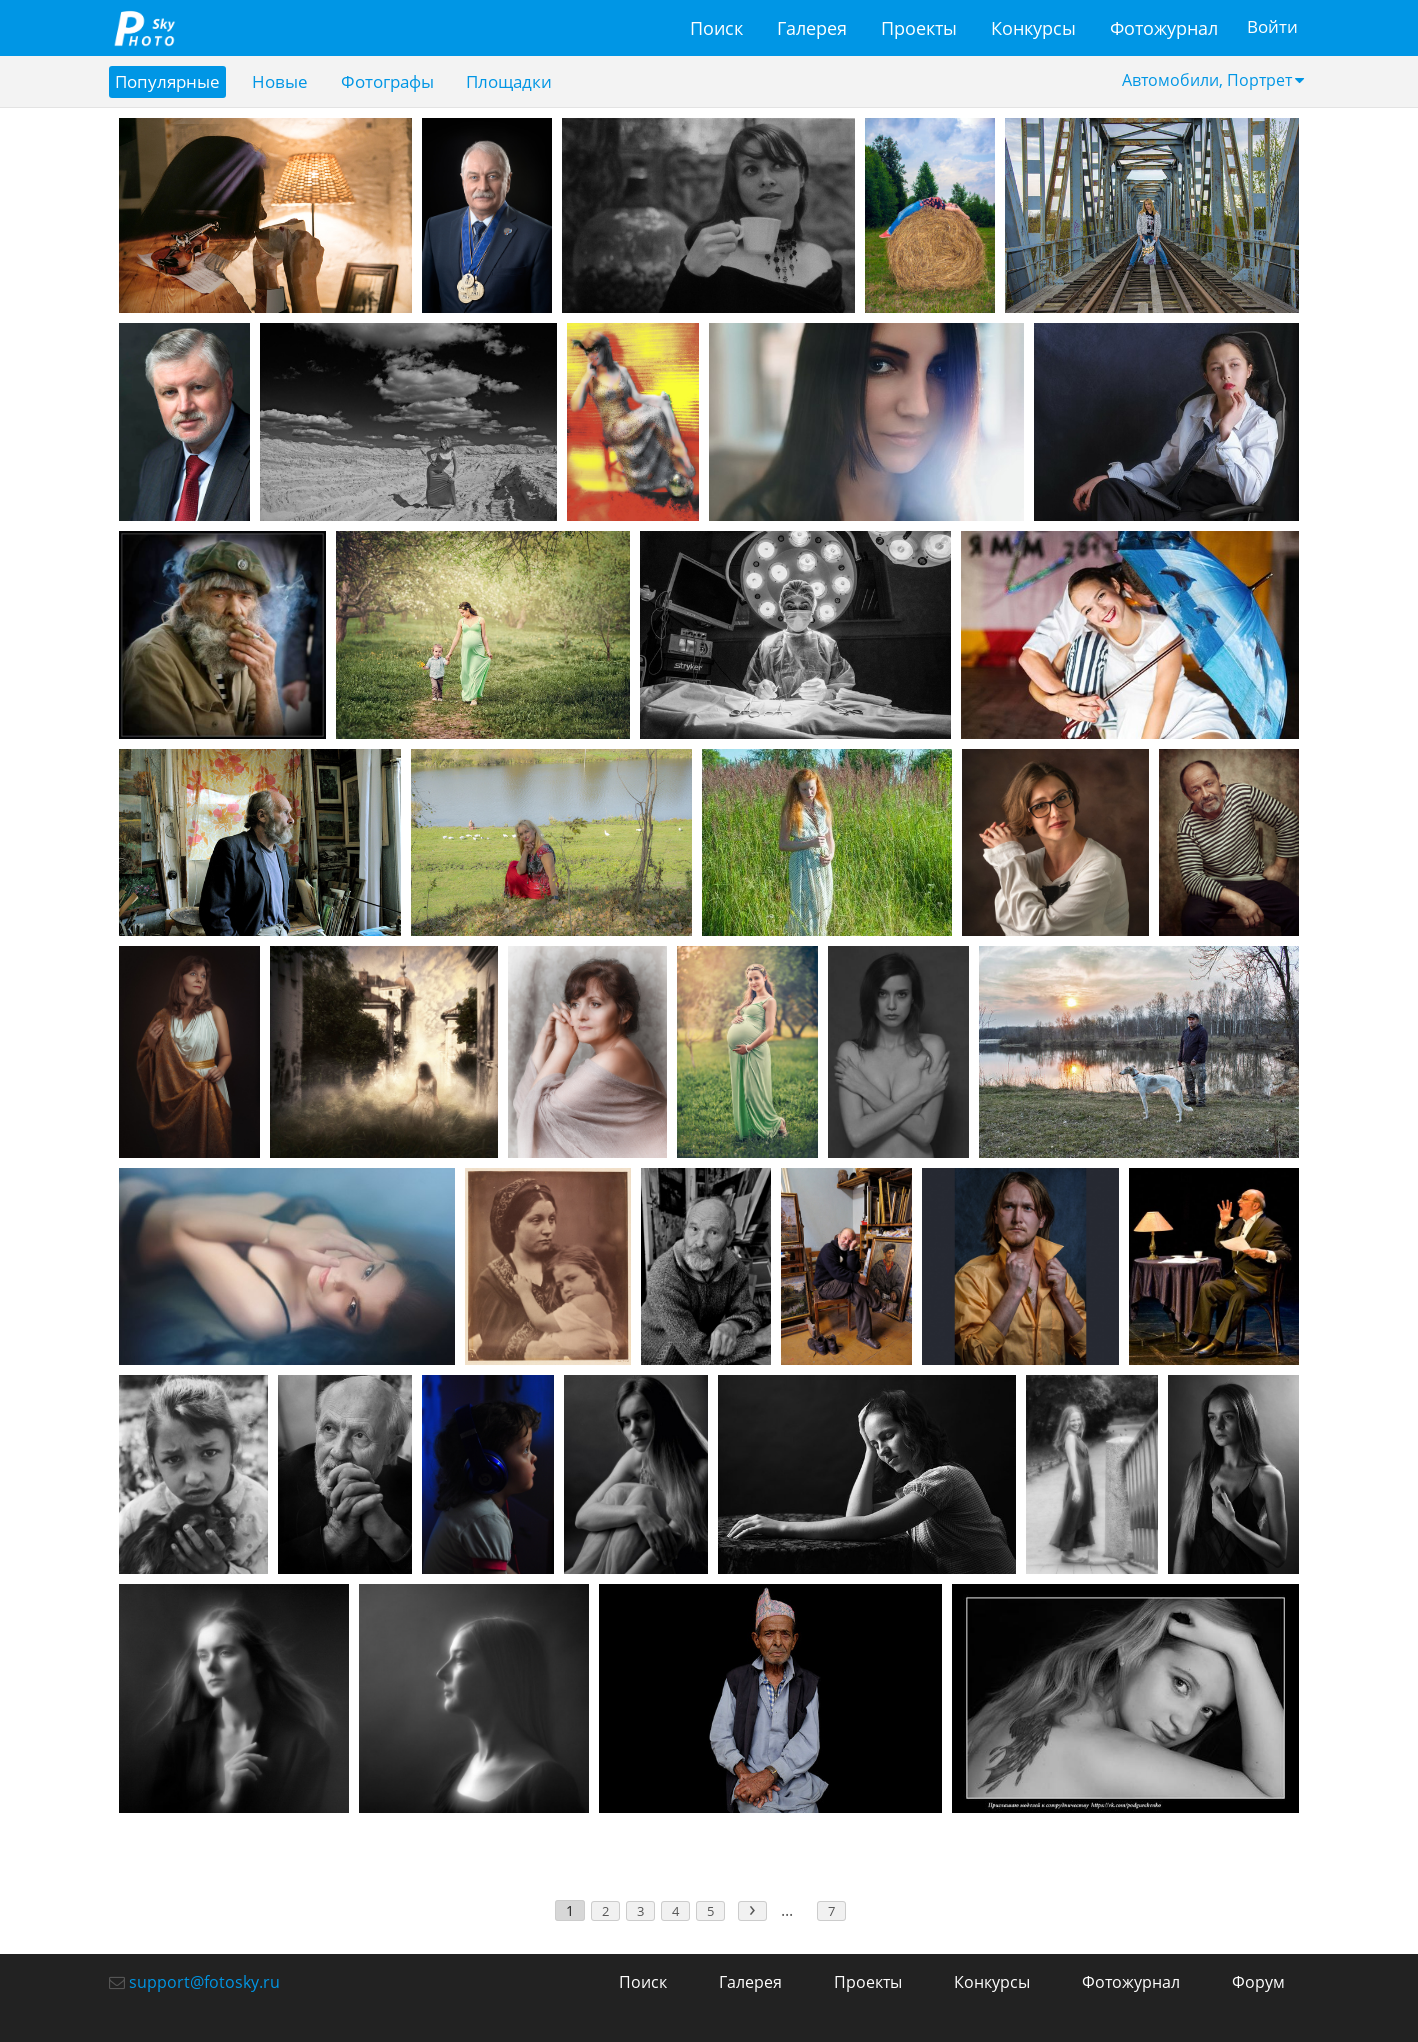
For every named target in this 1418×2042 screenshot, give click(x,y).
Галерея (809, 28)
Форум (1258, 1982)
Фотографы (399, 82)
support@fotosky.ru (204, 1982)
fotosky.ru (144, 28)
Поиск (713, 28)
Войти (1270, 28)
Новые (287, 82)
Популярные (170, 82)
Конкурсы (1030, 28)
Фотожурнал (1161, 28)
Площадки (527, 82)
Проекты (916, 28)
